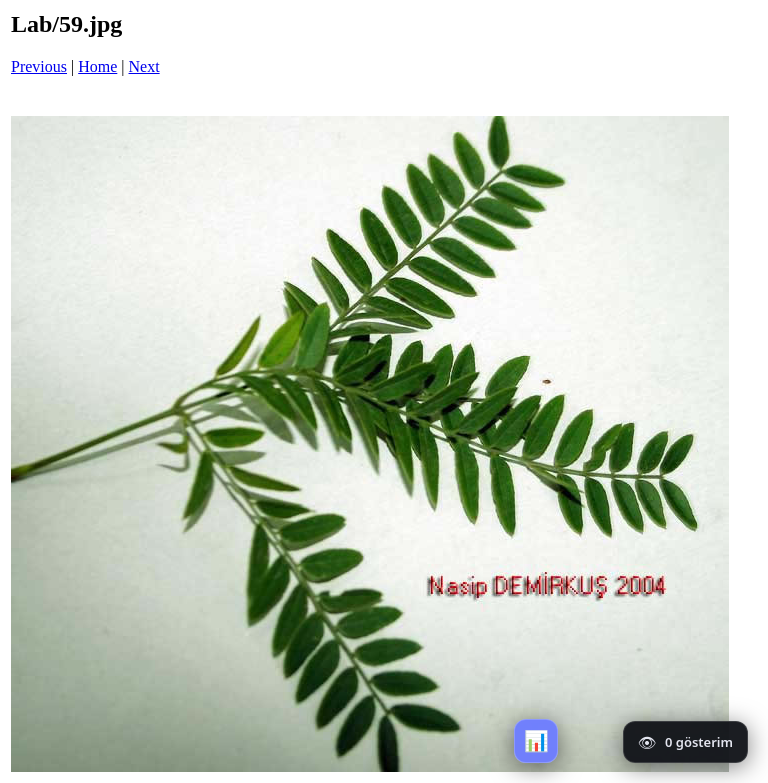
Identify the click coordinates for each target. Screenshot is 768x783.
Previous (39, 66)
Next (144, 66)
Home (97, 66)
